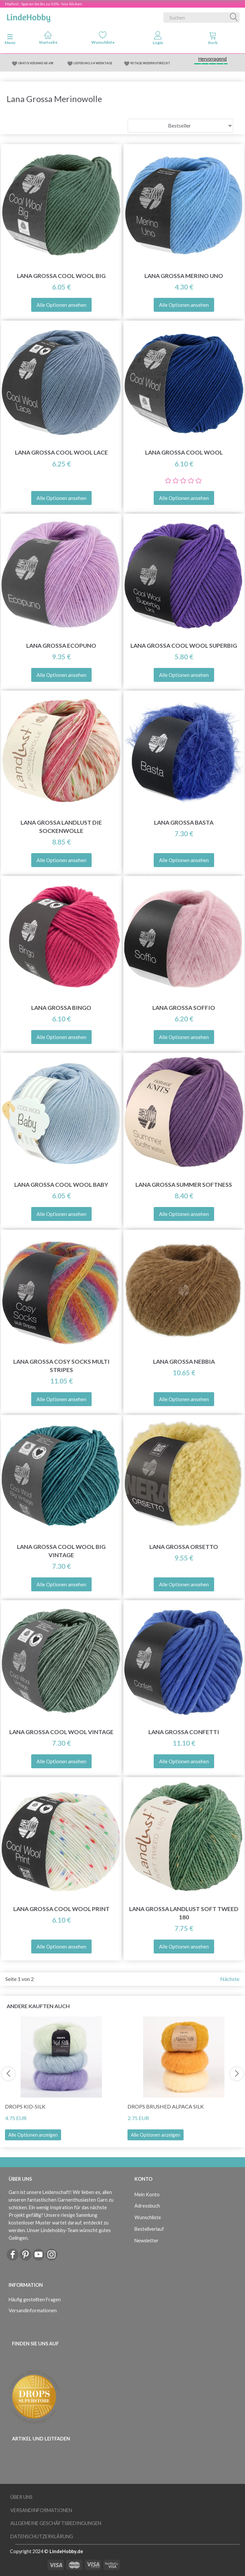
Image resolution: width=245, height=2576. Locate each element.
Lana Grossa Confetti (183, 1731)
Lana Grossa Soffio (183, 1007)
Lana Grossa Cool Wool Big (61, 275)
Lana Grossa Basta (183, 822)
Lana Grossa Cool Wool (184, 452)
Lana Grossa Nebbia (184, 1361)
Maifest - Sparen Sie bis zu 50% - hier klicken (43, 3)
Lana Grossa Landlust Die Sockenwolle (61, 826)
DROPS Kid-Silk (25, 2106)
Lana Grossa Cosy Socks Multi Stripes (61, 1365)
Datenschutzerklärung (41, 2536)
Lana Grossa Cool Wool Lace (61, 452)
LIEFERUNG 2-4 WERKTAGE (92, 63)
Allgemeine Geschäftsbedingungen (55, 2523)
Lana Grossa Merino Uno (183, 275)
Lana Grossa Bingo (61, 1007)
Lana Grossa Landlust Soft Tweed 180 (183, 1913)
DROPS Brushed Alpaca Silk (165, 2106)
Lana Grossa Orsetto (183, 1546)
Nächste (229, 1979)
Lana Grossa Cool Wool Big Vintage (61, 1551)
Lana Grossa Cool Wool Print (61, 1908)
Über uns (21, 2497)
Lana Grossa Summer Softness (183, 1184)
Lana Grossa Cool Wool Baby (61, 1184)
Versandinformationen (33, 2310)
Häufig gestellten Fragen (35, 2299)
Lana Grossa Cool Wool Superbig (183, 645)
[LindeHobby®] (28, 16)
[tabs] (213, 39)
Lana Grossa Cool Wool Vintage (61, 1731)
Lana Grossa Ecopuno (61, 645)
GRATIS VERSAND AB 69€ (35, 63)
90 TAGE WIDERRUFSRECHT (150, 63)
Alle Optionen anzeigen (33, 2135)
